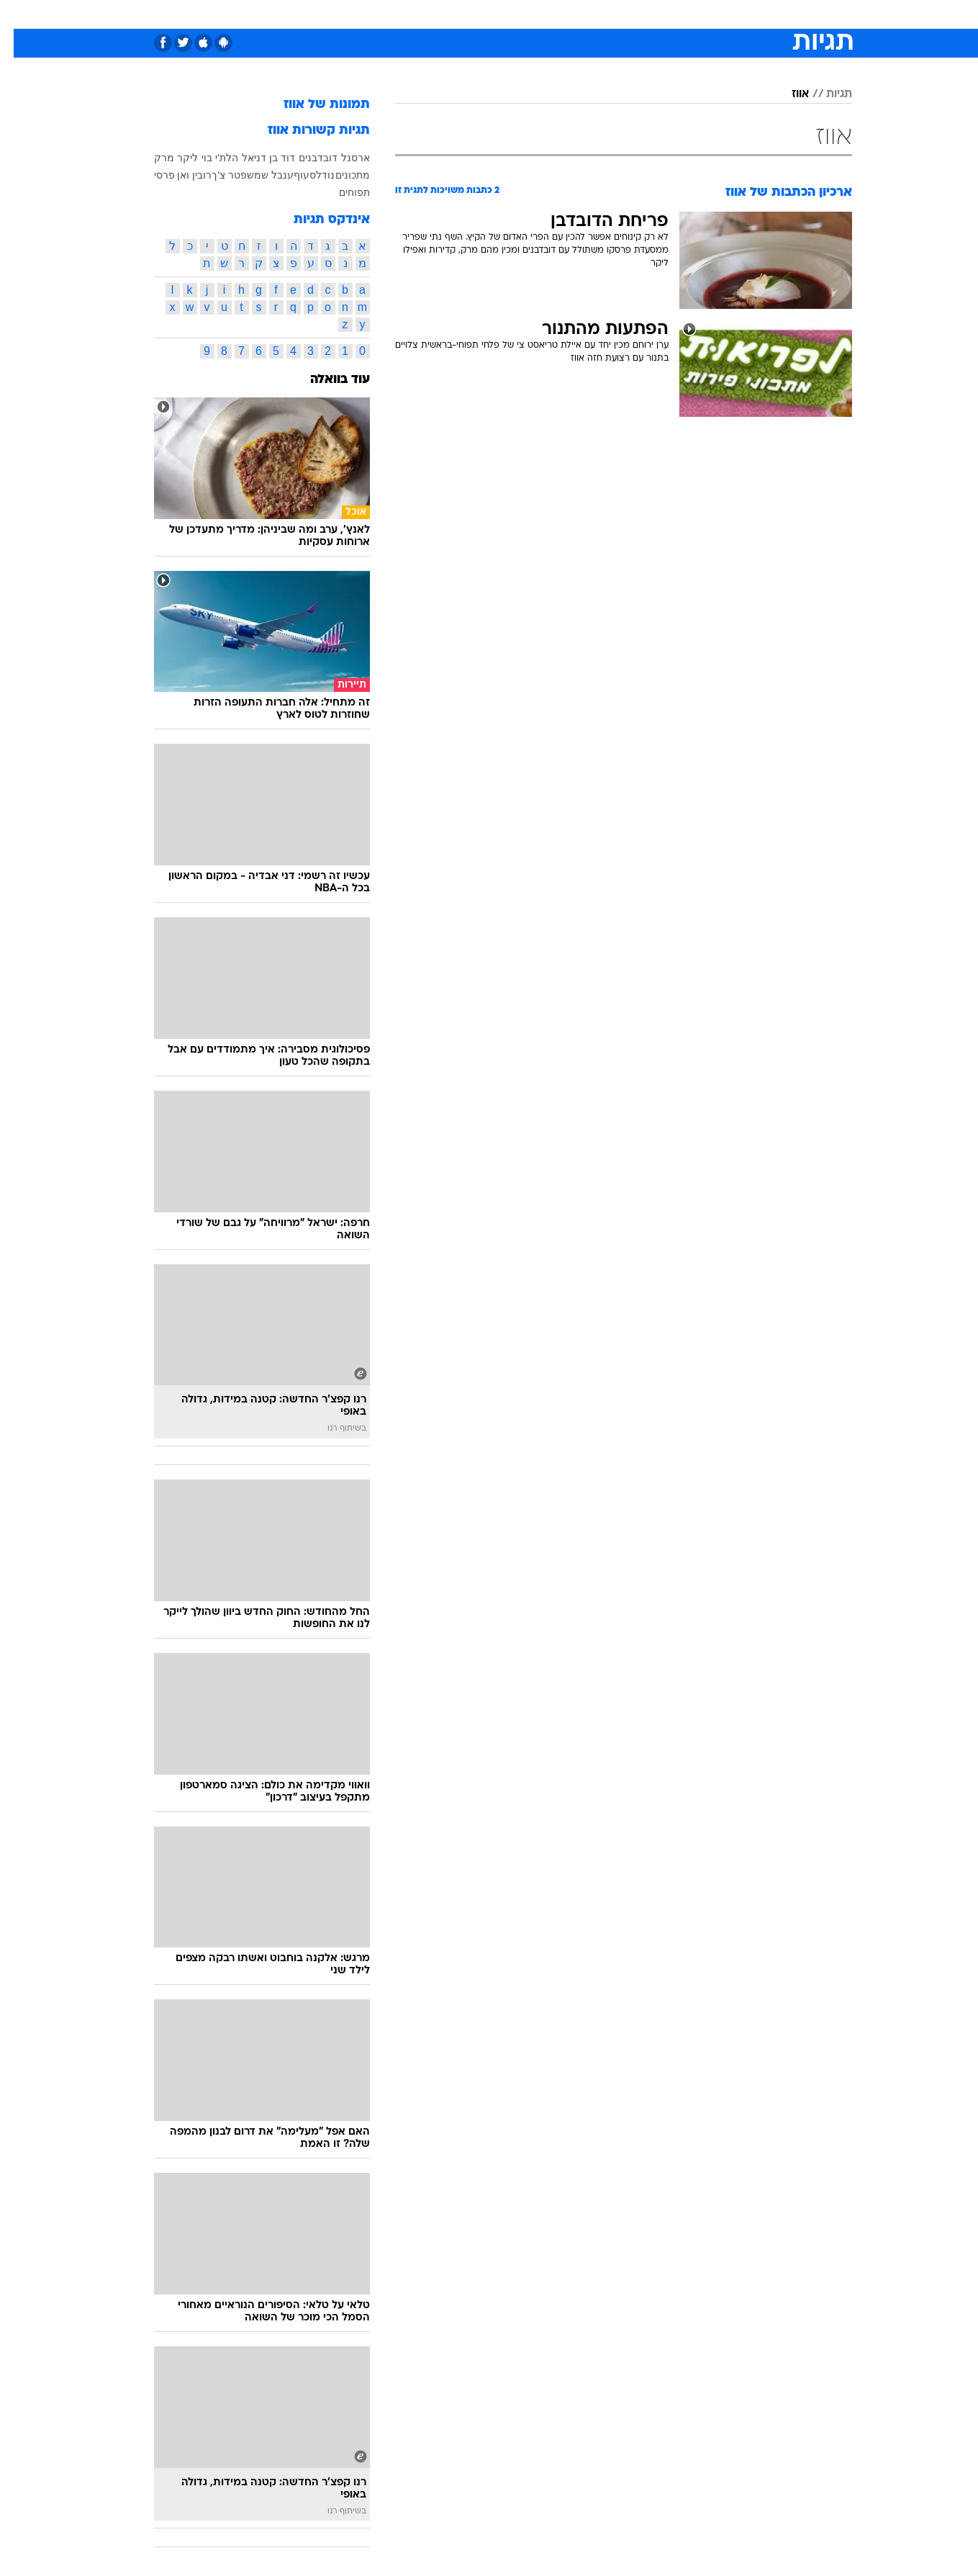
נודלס (308, 175)
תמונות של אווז (313, 105)
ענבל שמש (256, 175)
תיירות (432, 14)
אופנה (325, 14)
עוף (288, 175)
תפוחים (340, 192)
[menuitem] (735, 14)
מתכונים (339, 175)
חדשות (744, 14)
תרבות (648, 14)
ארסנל (341, 157)
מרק (150, 157)
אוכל (525, 14)
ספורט (695, 14)
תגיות (825, 94)
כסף (563, 14)
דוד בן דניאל (254, 157)
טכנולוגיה (377, 14)
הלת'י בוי (206, 157)
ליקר (173, 157)
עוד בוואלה (326, 380)
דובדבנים (304, 157)
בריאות (480, 14)
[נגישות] (20, 15)
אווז (786, 94)
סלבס (603, 14)
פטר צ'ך (215, 175)
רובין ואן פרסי (169, 175)
